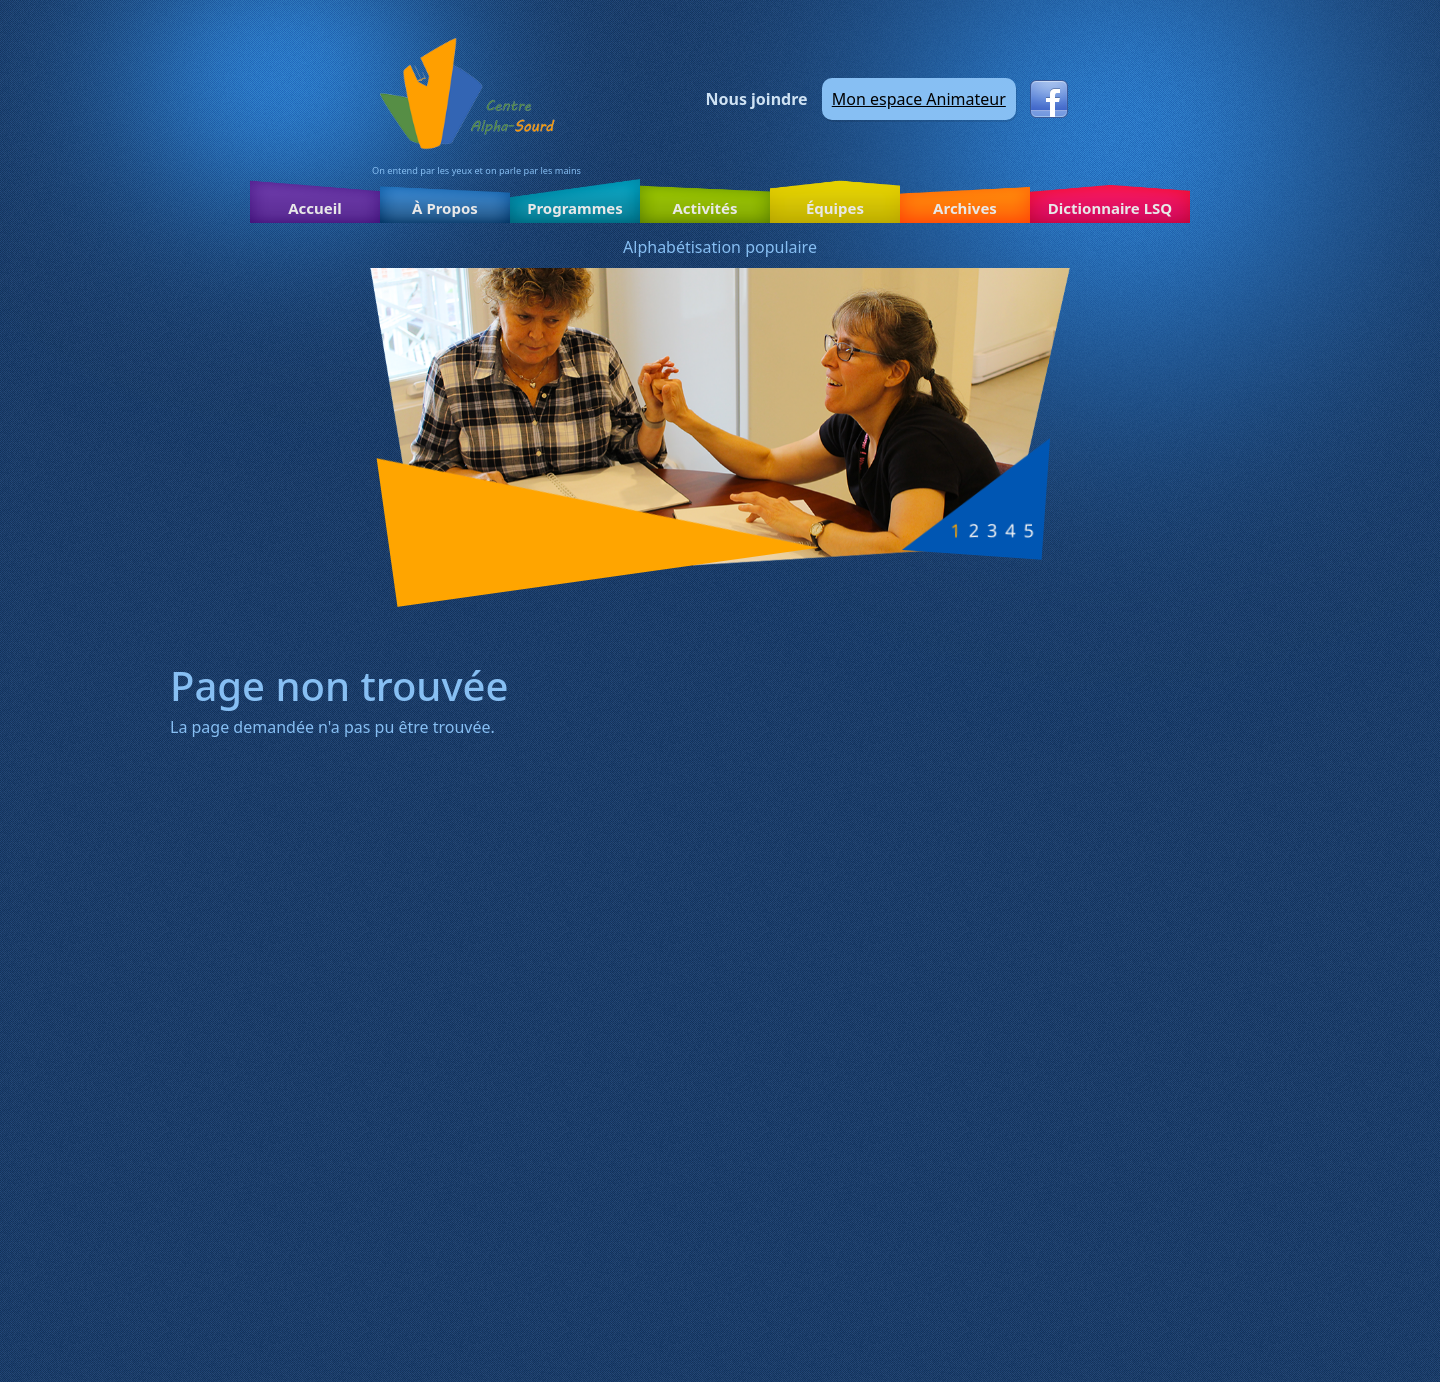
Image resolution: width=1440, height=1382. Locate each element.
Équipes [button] (835, 208)
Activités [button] (704, 208)
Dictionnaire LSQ (1110, 208)
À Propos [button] (445, 208)
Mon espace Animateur (919, 99)
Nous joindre (757, 99)
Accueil (315, 208)
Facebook (1049, 99)
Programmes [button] (575, 208)
